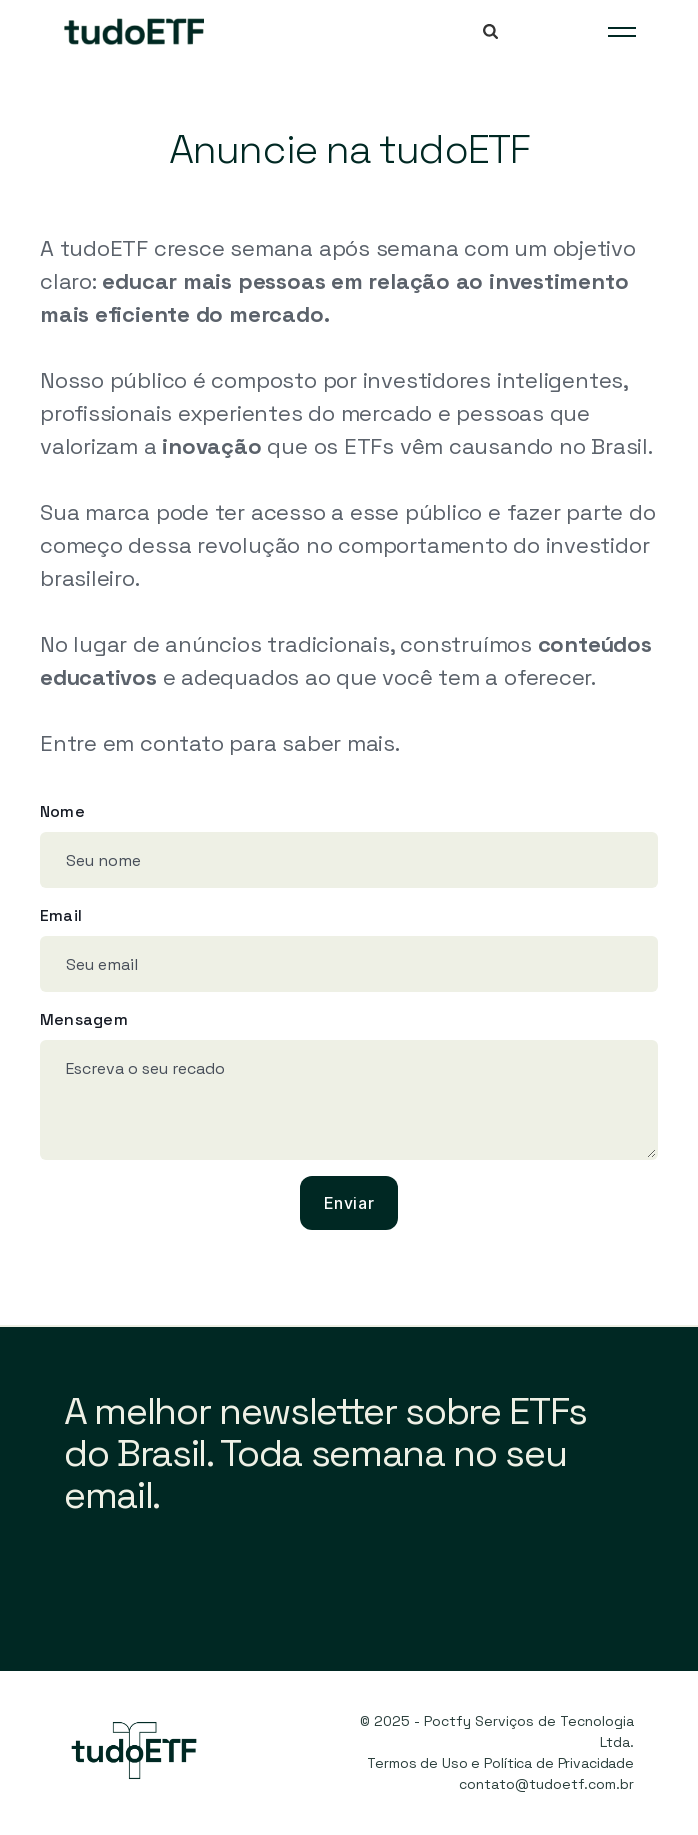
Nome (62, 811)
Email (61, 915)
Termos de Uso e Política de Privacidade (500, 1763)
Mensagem (84, 1019)
